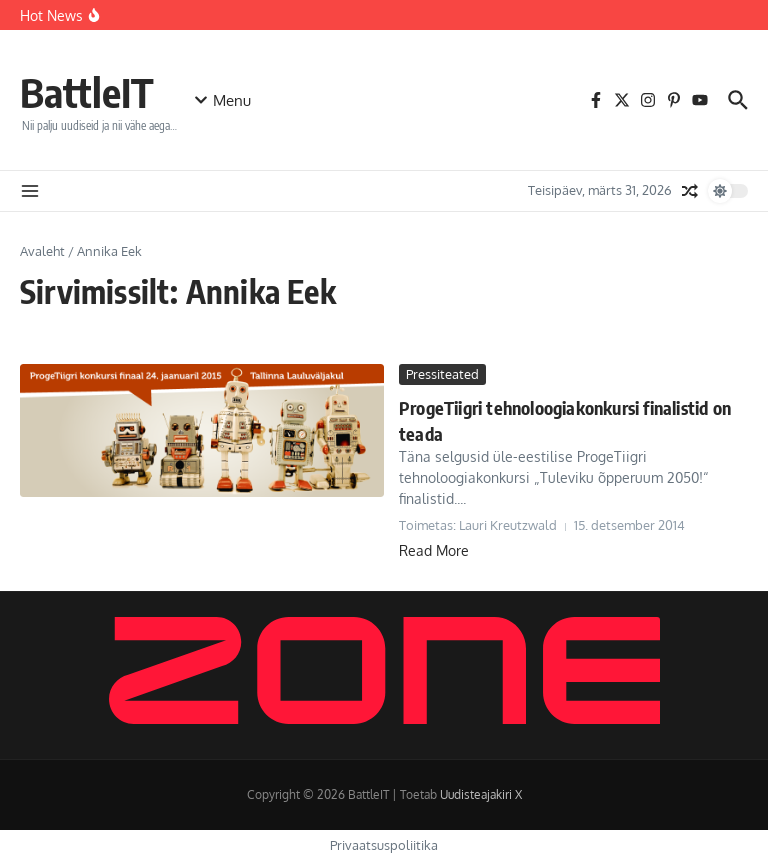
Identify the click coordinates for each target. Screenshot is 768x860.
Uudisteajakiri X (481, 794)
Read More (434, 550)
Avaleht (42, 251)
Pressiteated (442, 374)
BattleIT (87, 92)
